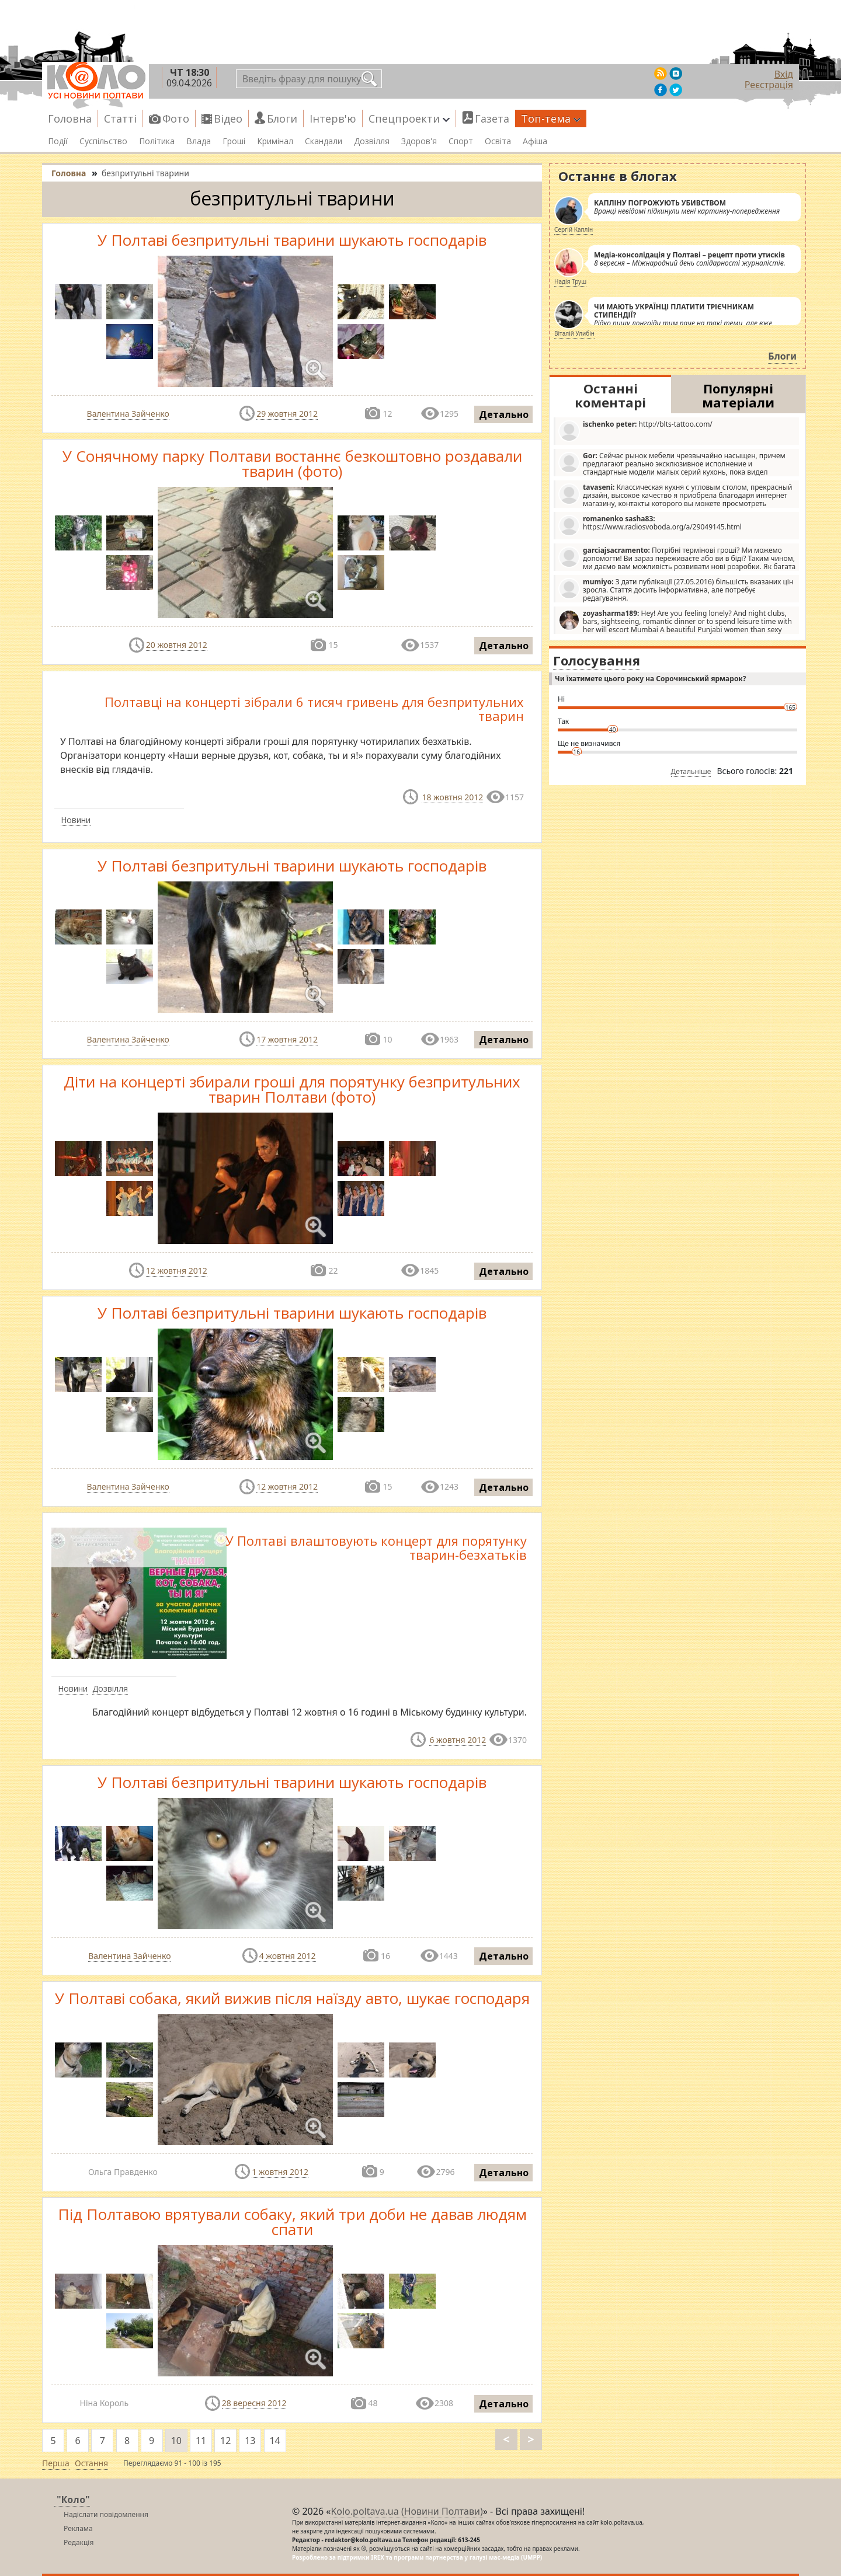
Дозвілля (372, 141)
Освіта (498, 141)
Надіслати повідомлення (106, 2514)
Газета (492, 118)
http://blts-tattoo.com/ (635, 430)
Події (58, 141)
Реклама (78, 2528)
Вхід (783, 74)
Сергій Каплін (573, 229)
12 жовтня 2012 (176, 1270)
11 (201, 2440)
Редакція (78, 2542)
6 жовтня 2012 (457, 1739)
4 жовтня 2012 (287, 1955)
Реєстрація (769, 84)
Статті (120, 118)
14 (274, 2440)
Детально (504, 414)
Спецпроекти (409, 118)
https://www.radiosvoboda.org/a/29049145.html (650, 525)
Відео (228, 118)
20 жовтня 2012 (176, 644)
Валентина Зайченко (128, 413)
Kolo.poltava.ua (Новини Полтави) (406, 2511)
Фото (175, 118)
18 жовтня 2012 (452, 797)
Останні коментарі (610, 395)
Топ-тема (551, 118)
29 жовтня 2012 (287, 413)
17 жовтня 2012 (287, 1039)
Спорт (461, 141)
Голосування (596, 660)
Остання (91, 2463)
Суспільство (103, 141)
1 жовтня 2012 (280, 2171)
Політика (157, 141)
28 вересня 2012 (254, 2402)
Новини (76, 819)
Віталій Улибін (574, 333)
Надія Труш (570, 281)
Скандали (323, 141)
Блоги (282, 118)
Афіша (535, 141)
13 (250, 2440)
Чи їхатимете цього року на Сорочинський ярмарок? (650, 679)
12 (225, 2440)
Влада (198, 141)
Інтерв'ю (333, 118)
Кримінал (275, 141)
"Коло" (73, 2499)
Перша (55, 2463)
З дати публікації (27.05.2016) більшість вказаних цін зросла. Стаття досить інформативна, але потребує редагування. (675, 589)
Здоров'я (419, 141)
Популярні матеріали (738, 395)
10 (176, 2440)
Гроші (234, 141)
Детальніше (691, 771)
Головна (70, 118)
